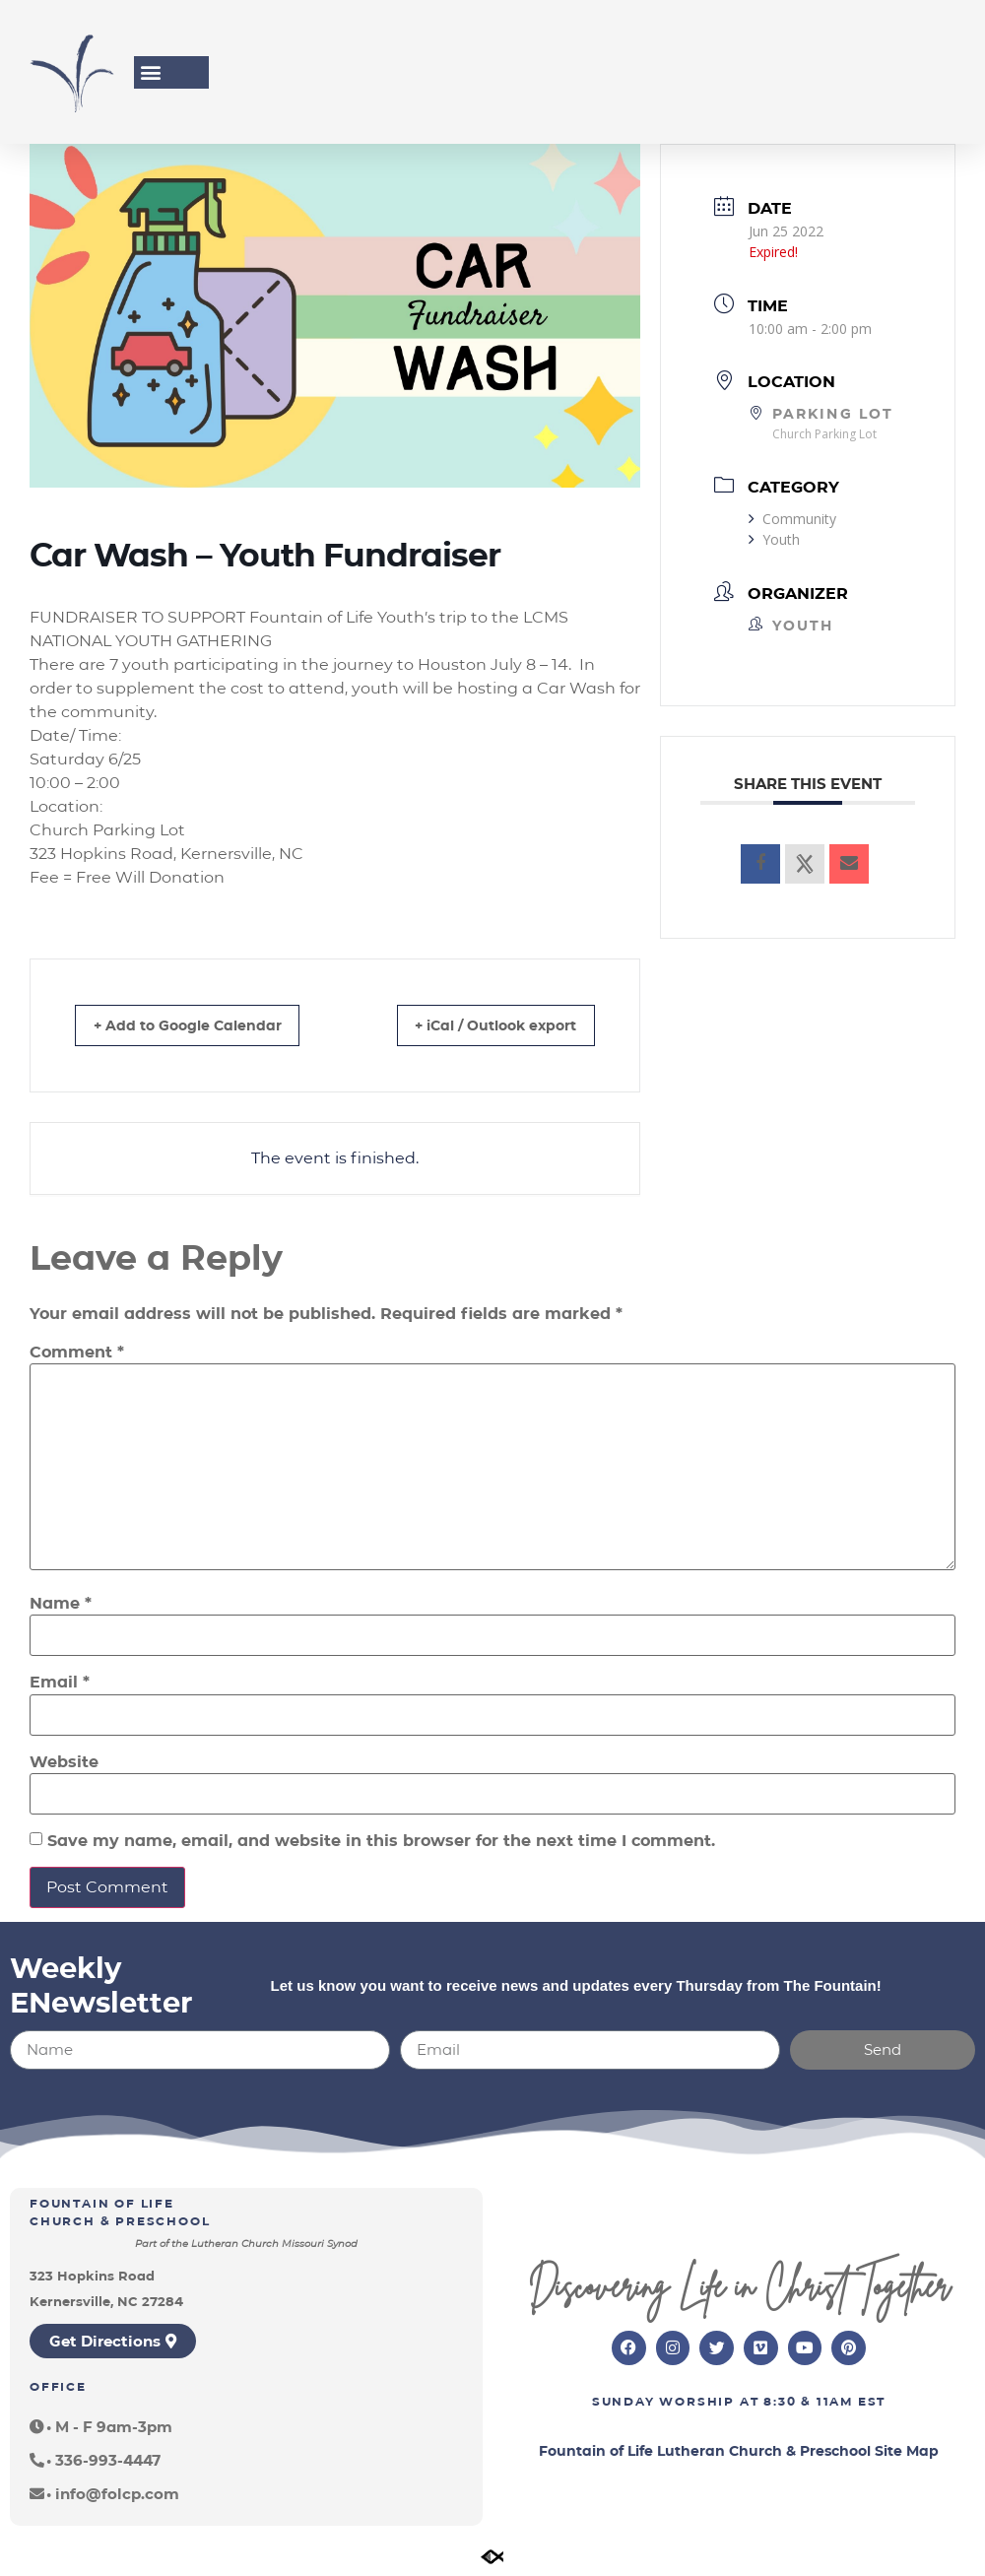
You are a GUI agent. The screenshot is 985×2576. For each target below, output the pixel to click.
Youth (774, 539)
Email (60, 1682)
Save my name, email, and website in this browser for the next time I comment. (381, 1841)
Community (792, 518)
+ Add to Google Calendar (202, 1025)
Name (61, 1604)
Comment (77, 1352)
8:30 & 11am (808, 2403)
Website (64, 1762)
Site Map (907, 2453)
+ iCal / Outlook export (478, 1025)
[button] (150, 72)
